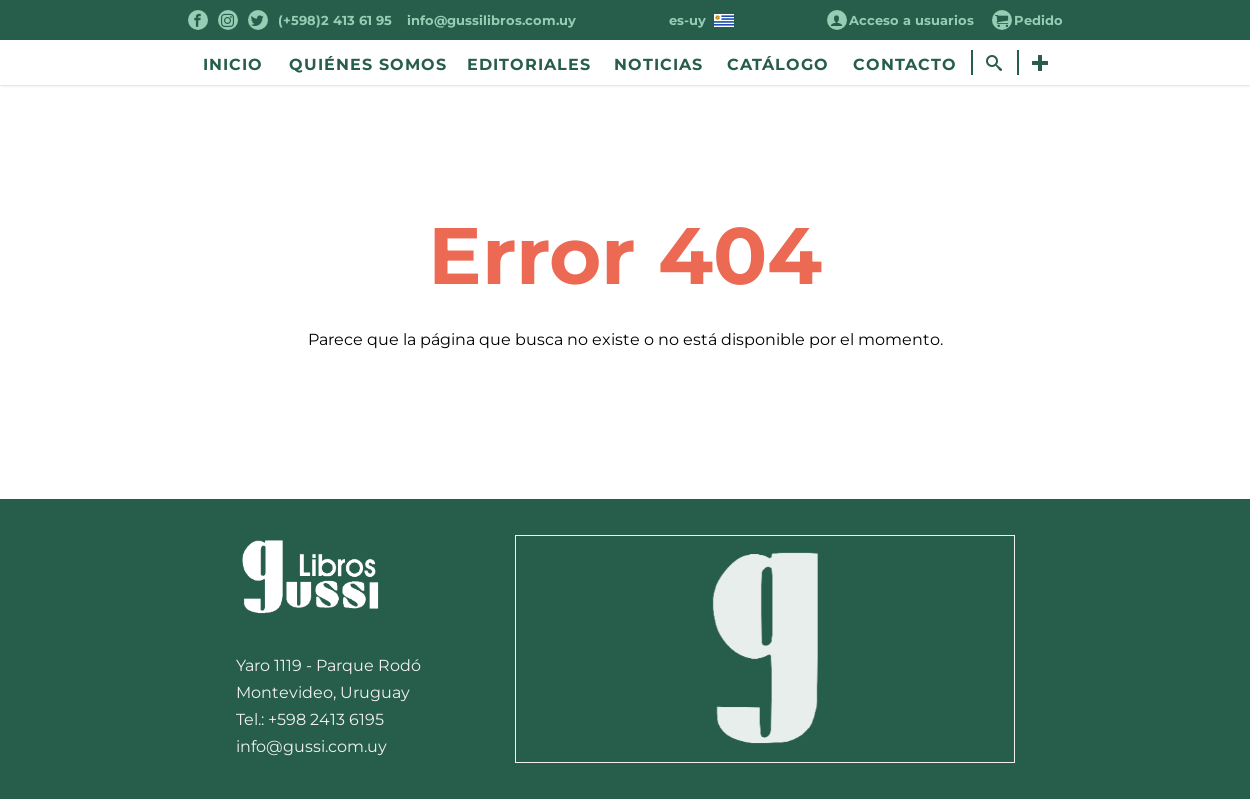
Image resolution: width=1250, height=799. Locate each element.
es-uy (701, 20)
